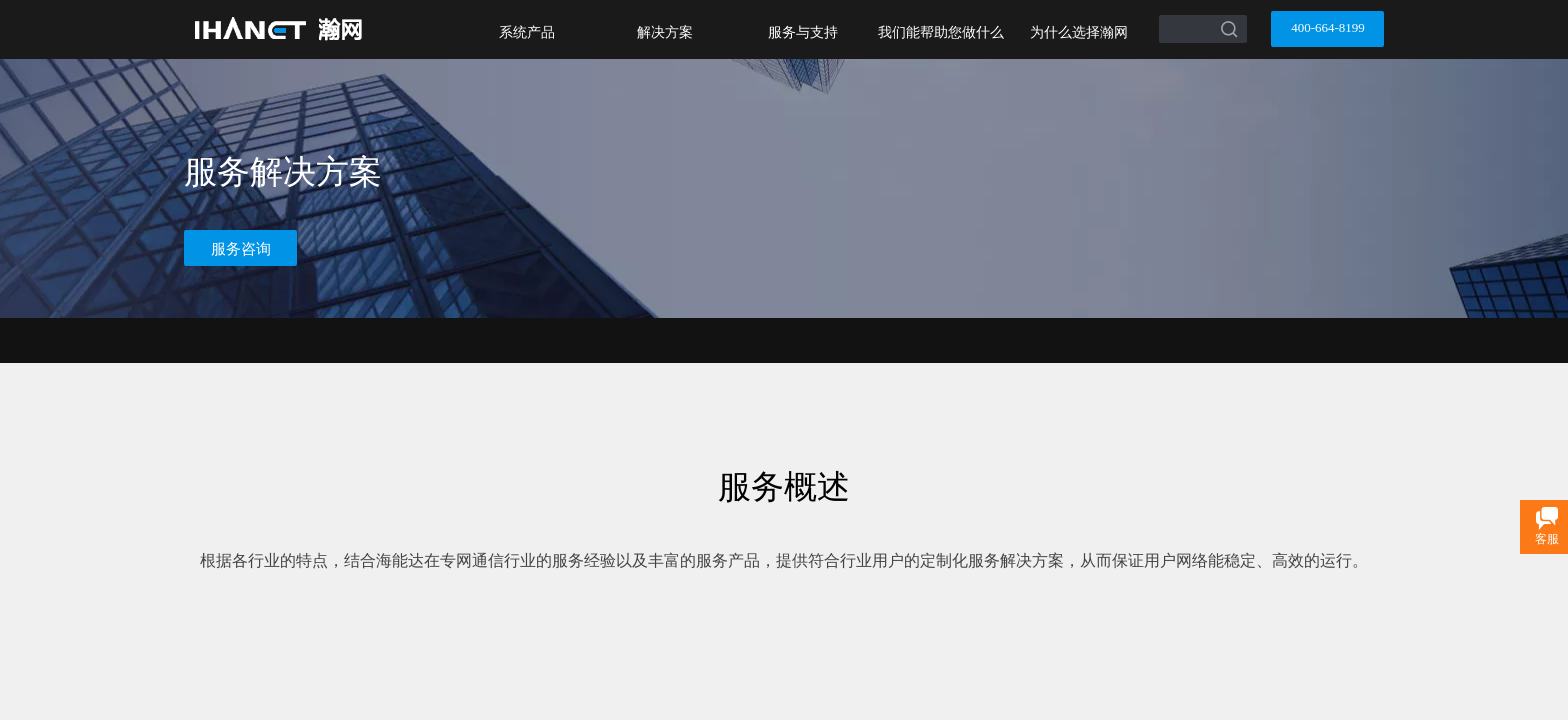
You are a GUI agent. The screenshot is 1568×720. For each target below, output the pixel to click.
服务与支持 (803, 32)
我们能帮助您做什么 (941, 32)
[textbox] (1178, 22)
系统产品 (527, 32)
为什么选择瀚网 (1079, 32)
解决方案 (665, 32)
